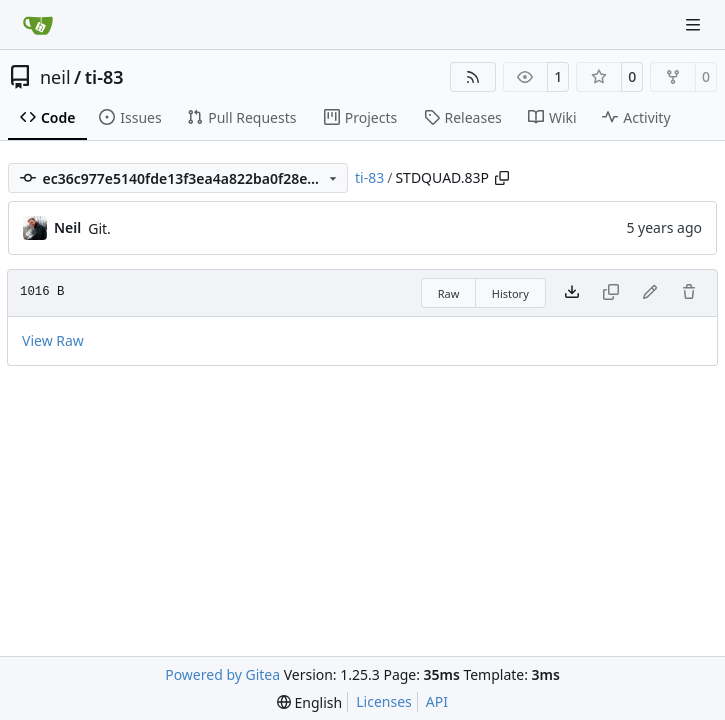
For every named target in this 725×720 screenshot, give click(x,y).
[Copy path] (502, 178)
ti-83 (104, 77)
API (437, 701)
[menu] (309, 702)
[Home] (38, 25)
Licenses (384, 701)
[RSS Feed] (473, 77)
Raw (449, 293)
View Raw (53, 340)
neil (55, 77)
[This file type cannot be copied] (611, 293)
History (510, 293)
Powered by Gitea (222, 674)
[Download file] (572, 293)
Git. (99, 228)
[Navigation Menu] (695, 24)
